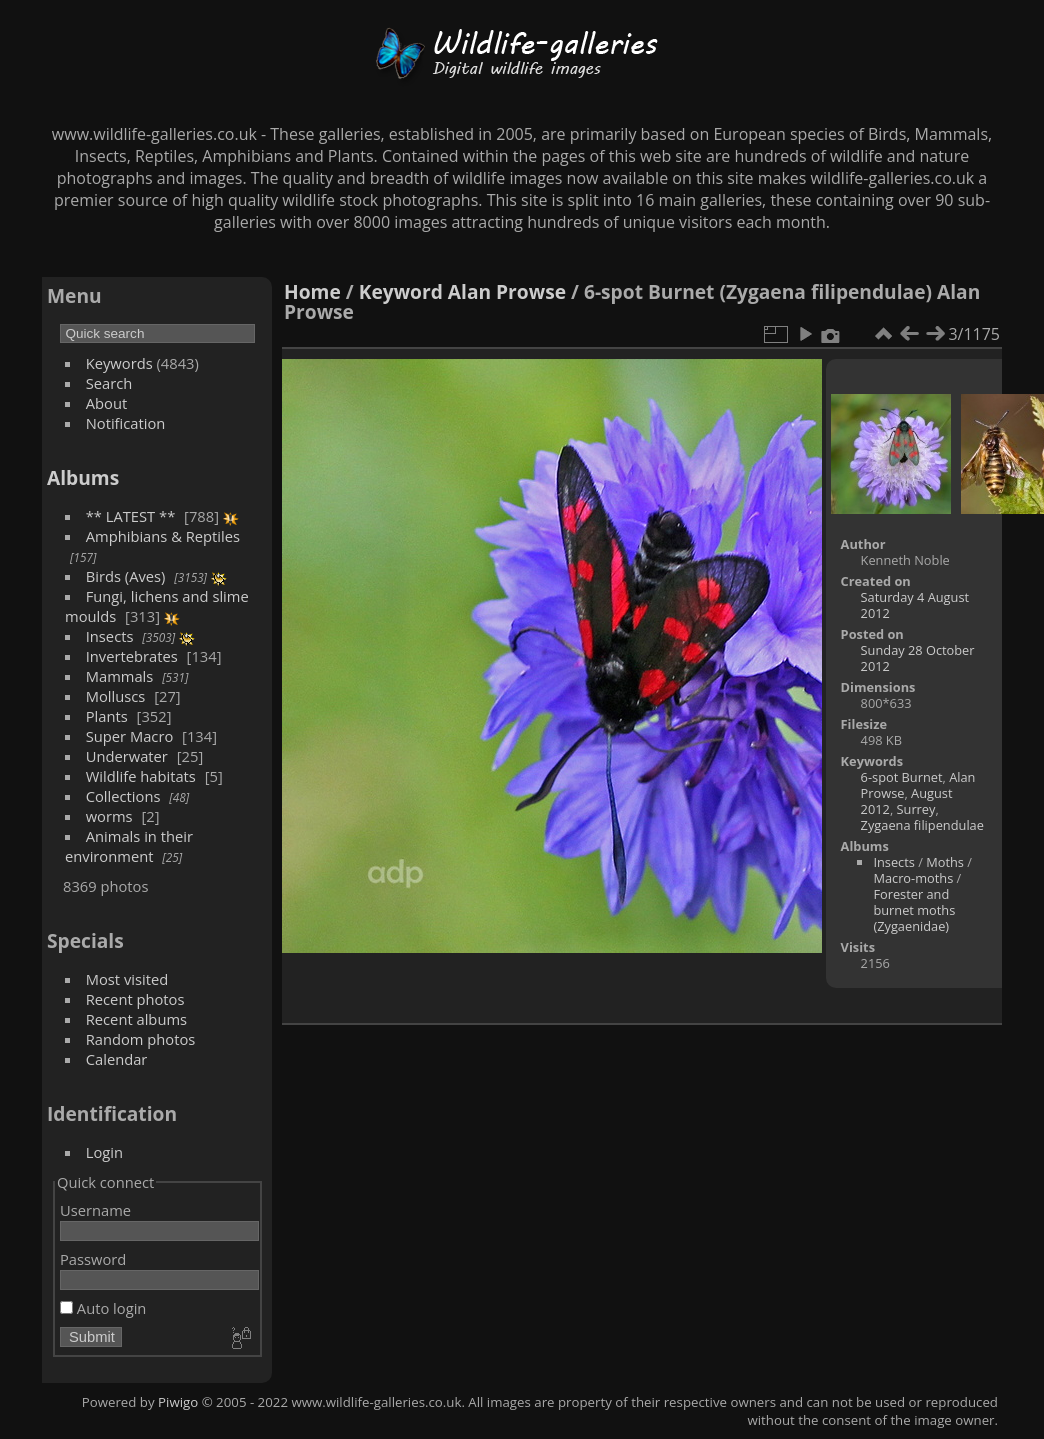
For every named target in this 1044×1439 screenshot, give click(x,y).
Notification (126, 423)
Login (104, 1152)
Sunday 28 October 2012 (918, 658)
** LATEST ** (131, 516)
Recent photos (135, 999)
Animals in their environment (129, 846)
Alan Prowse (507, 291)
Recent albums (136, 1019)
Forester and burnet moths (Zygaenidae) (914, 910)
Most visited (127, 979)
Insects (110, 636)
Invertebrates (132, 656)
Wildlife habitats (141, 776)
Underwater (127, 756)
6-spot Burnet (902, 777)
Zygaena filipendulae (922, 825)
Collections (123, 796)
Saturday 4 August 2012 (915, 605)
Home (312, 291)
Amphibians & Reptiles (163, 536)
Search (109, 383)
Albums (83, 477)
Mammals (120, 676)
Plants (107, 716)
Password (93, 1259)
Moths (945, 862)
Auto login (103, 1308)
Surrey (916, 809)
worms (109, 816)
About (106, 403)
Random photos (141, 1039)
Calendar (117, 1059)
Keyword (401, 291)
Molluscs (116, 696)
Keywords (119, 363)
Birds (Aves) (126, 576)
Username (95, 1210)
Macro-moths (913, 878)
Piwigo (178, 1402)
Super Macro (130, 736)
